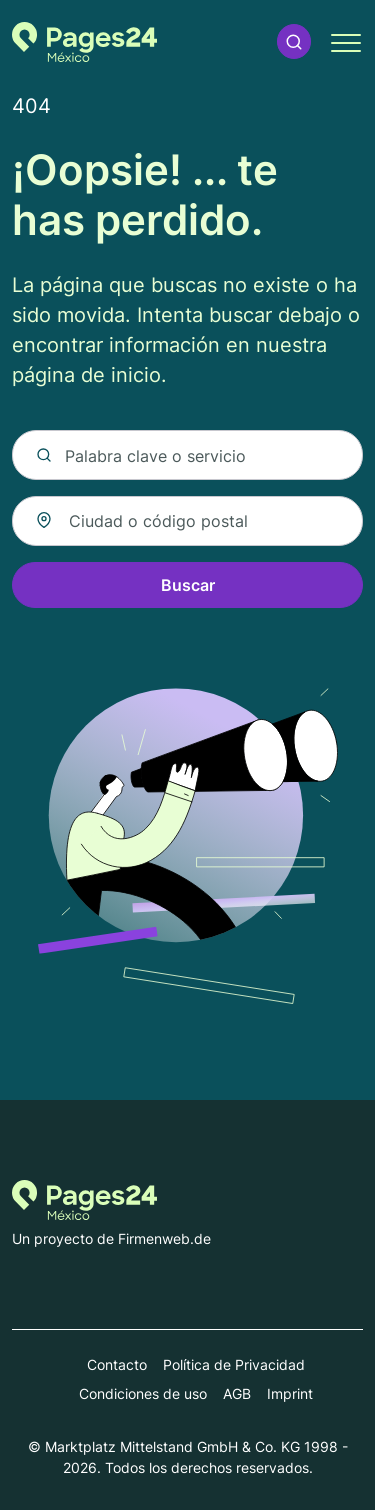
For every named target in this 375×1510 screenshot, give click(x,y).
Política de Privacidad (234, 1364)
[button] (294, 41)
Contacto (117, 1364)
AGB (237, 1393)
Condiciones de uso (143, 1393)
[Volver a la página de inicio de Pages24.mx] (84, 42)
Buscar (188, 585)
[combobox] (187, 521)
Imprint (290, 1393)
